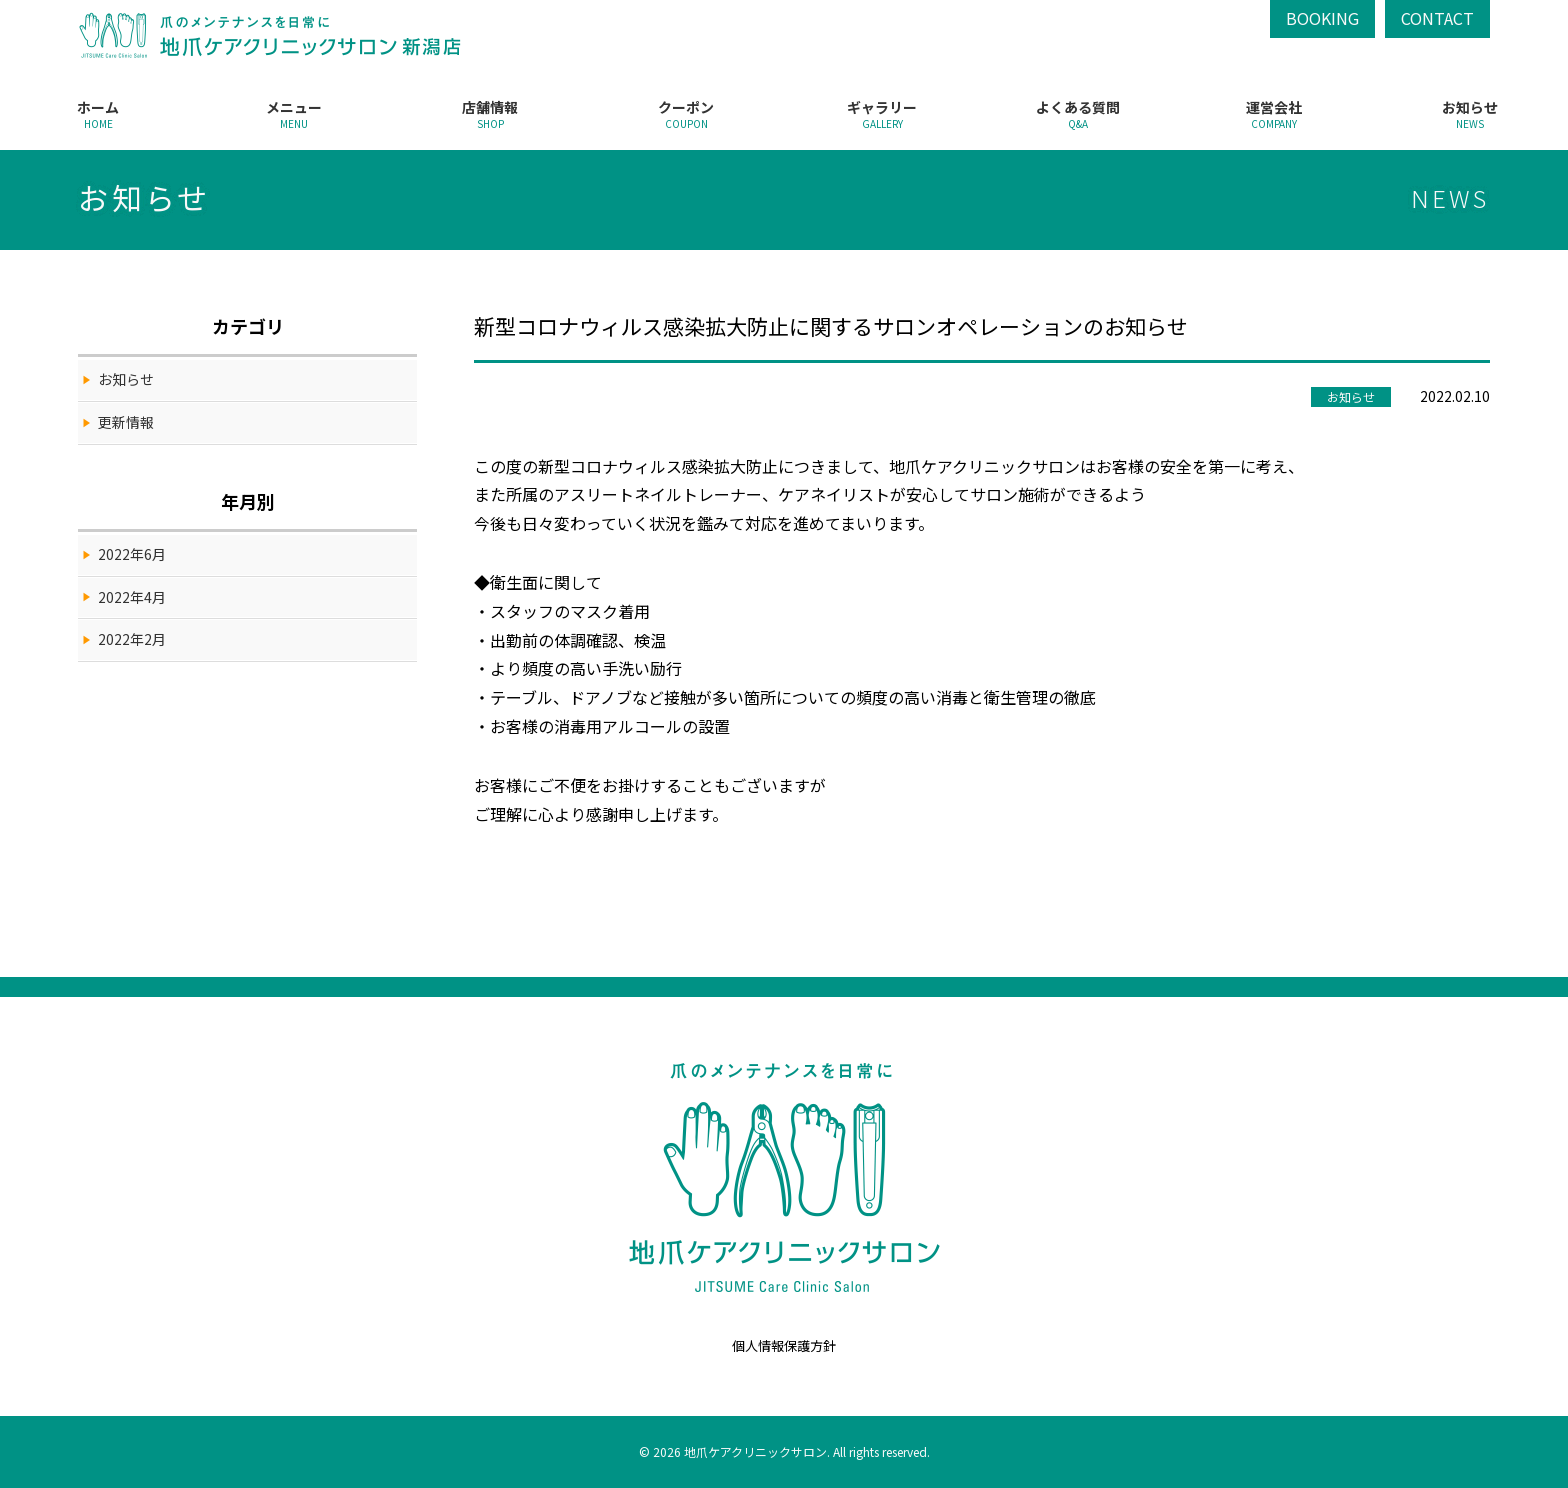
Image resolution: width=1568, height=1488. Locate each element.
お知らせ (1470, 114)
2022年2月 (132, 639)
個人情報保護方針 (784, 1345)
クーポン (686, 114)
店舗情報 (490, 114)
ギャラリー (882, 114)
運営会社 (1274, 114)
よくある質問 (1078, 114)
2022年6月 (132, 554)
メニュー (294, 114)
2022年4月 (132, 597)
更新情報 (126, 422)
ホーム (98, 114)
